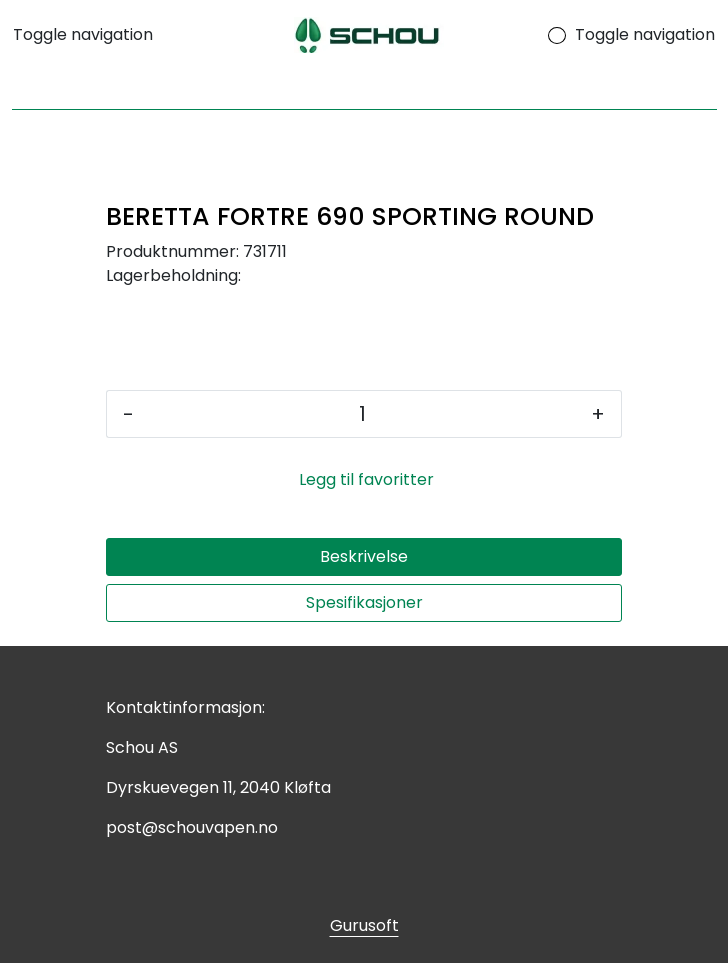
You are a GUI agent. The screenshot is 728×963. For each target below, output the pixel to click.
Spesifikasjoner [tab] (364, 602)
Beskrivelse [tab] (364, 556)
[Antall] (362, 414)
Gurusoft (364, 925)
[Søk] (364, 90)
